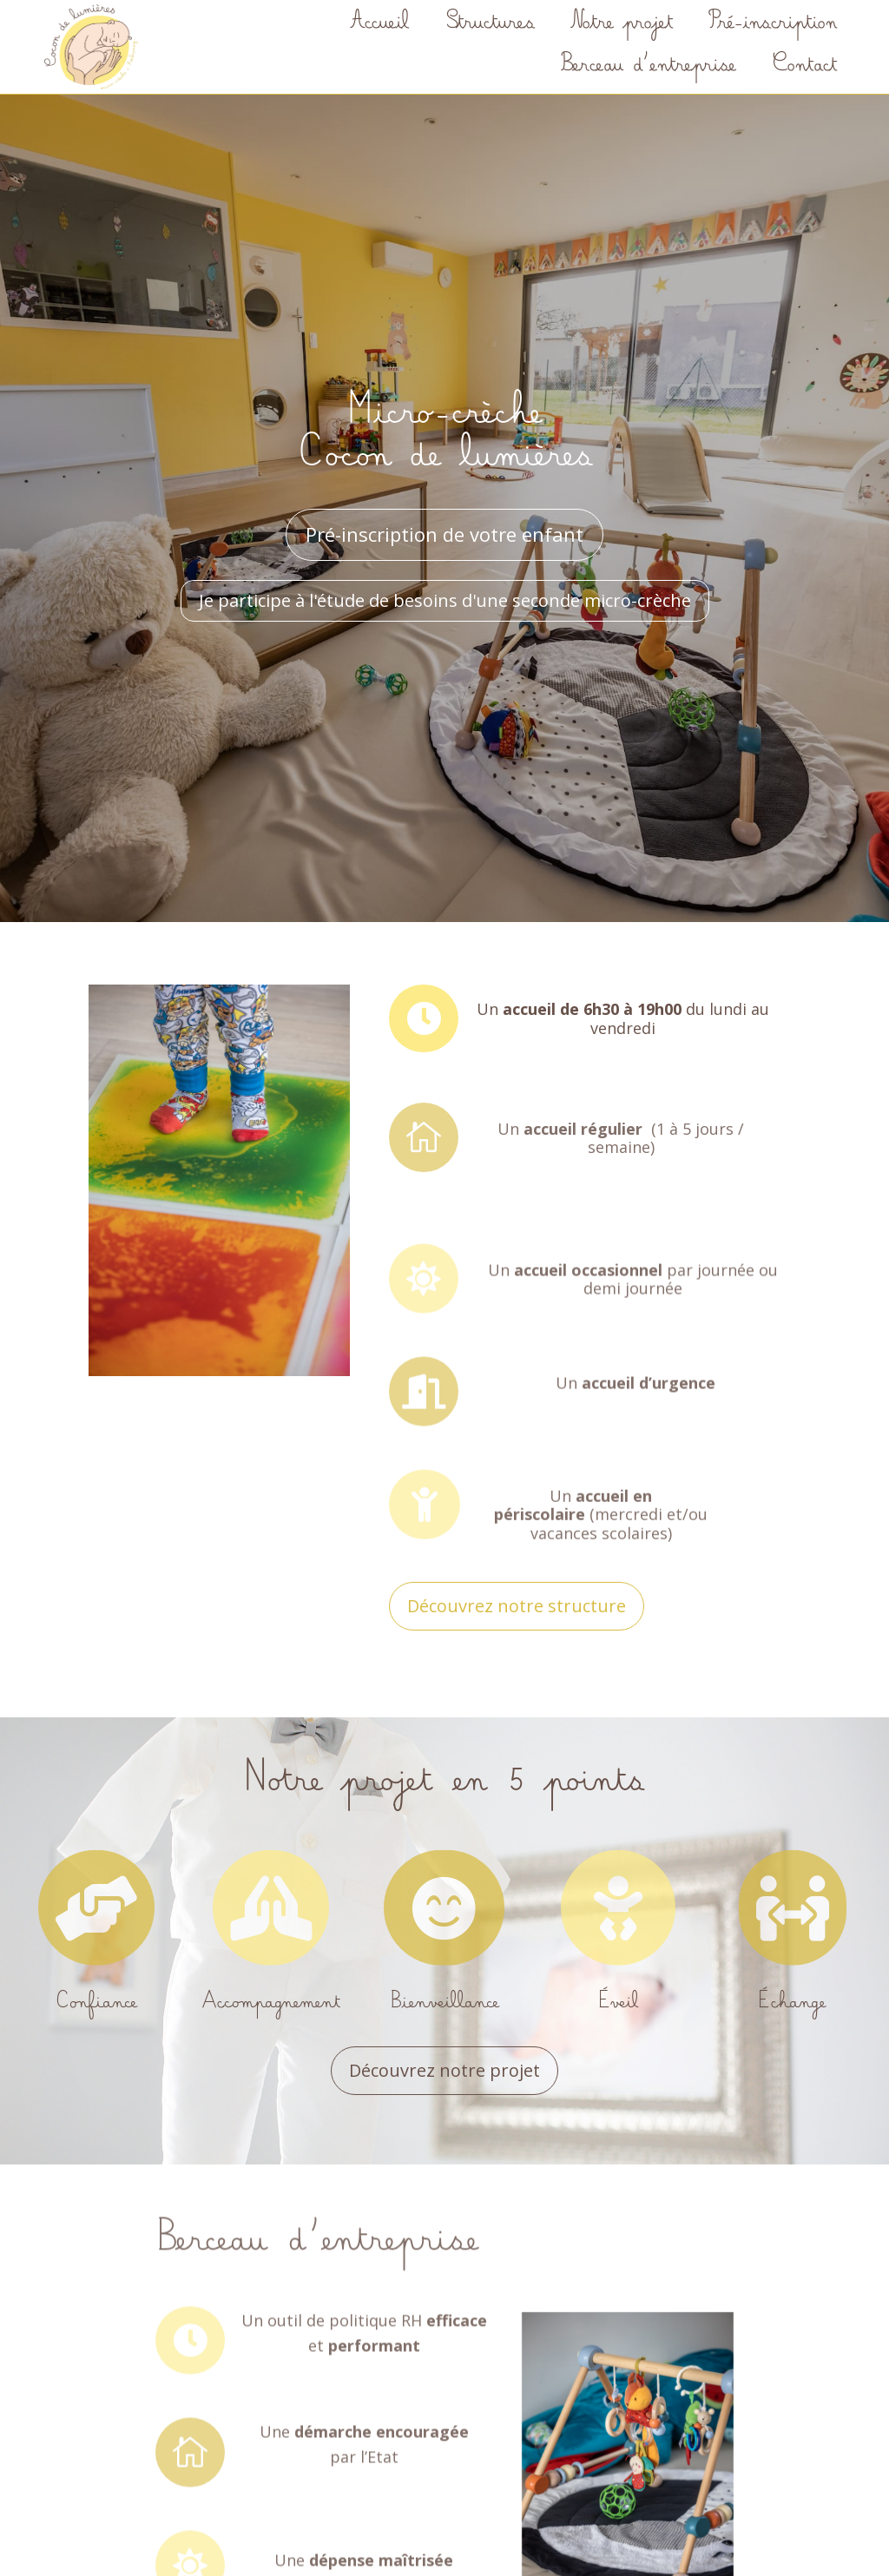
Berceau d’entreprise (648, 67)
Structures (489, 25)
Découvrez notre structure (516, 1605)
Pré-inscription (772, 25)
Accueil (379, 25)
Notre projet (621, 25)
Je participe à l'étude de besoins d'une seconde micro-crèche (445, 600)
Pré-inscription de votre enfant (444, 534)
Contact (804, 67)
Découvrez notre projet (444, 2070)
